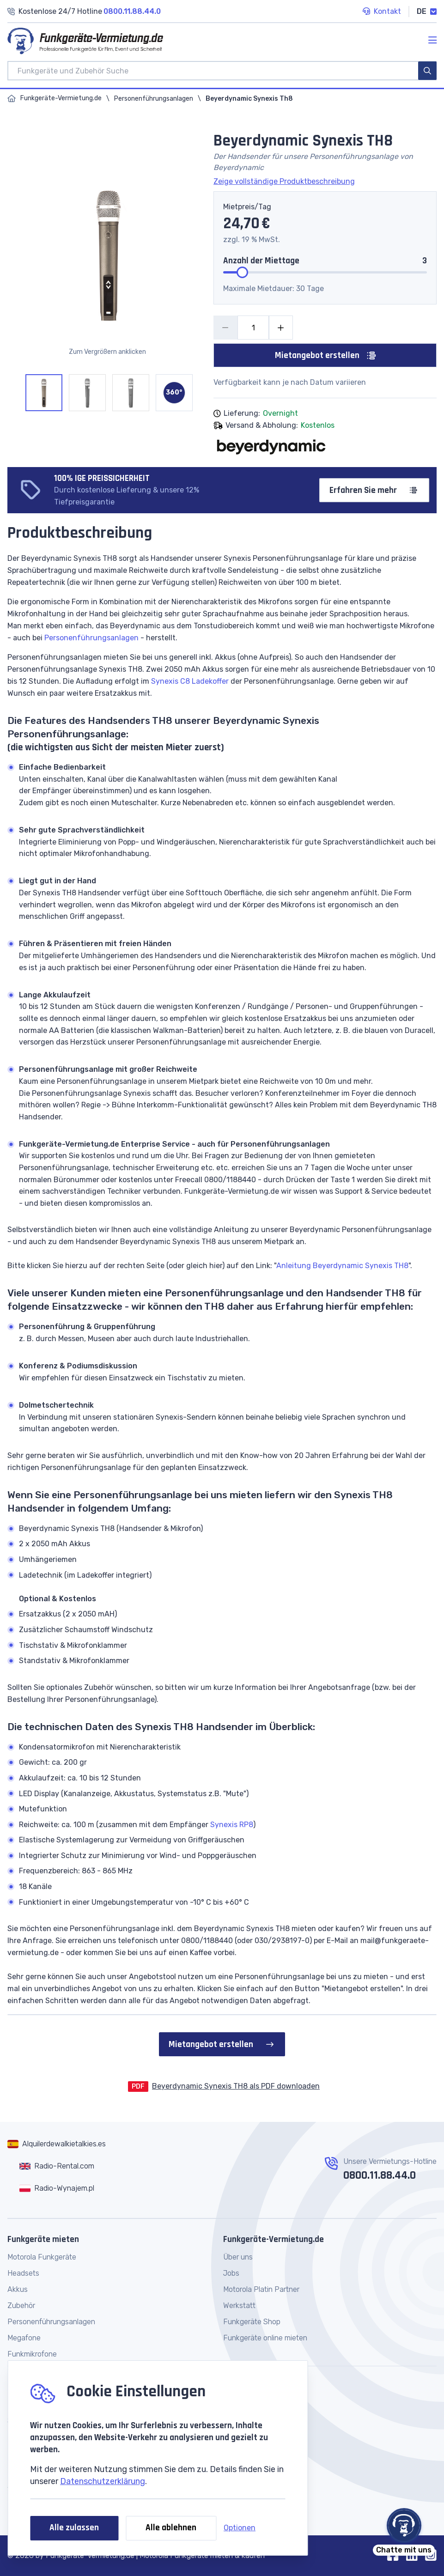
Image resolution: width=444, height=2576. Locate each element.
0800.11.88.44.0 (379, 2175)
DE (427, 11)
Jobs (231, 2273)
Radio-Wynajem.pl (64, 2188)
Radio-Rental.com (64, 2166)
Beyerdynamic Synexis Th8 (249, 99)
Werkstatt (239, 2305)
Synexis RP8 (231, 1824)
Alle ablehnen (171, 2527)
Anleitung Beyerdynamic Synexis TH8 (342, 1265)
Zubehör (21, 2305)
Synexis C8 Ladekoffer (190, 681)
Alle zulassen (74, 2527)
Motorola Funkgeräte (41, 2257)
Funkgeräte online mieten (265, 2337)
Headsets (23, 2273)
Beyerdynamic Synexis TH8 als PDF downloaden (236, 2086)
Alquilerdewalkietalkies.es (64, 2143)
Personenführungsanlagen (153, 99)
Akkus (17, 2289)
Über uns (238, 2257)
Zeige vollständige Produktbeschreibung (284, 181)
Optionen (239, 2527)
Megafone (24, 2337)
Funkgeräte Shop (251, 2321)
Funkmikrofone (32, 2354)
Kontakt (382, 12)
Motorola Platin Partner (261, 2289)
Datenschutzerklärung (102, 2481)
